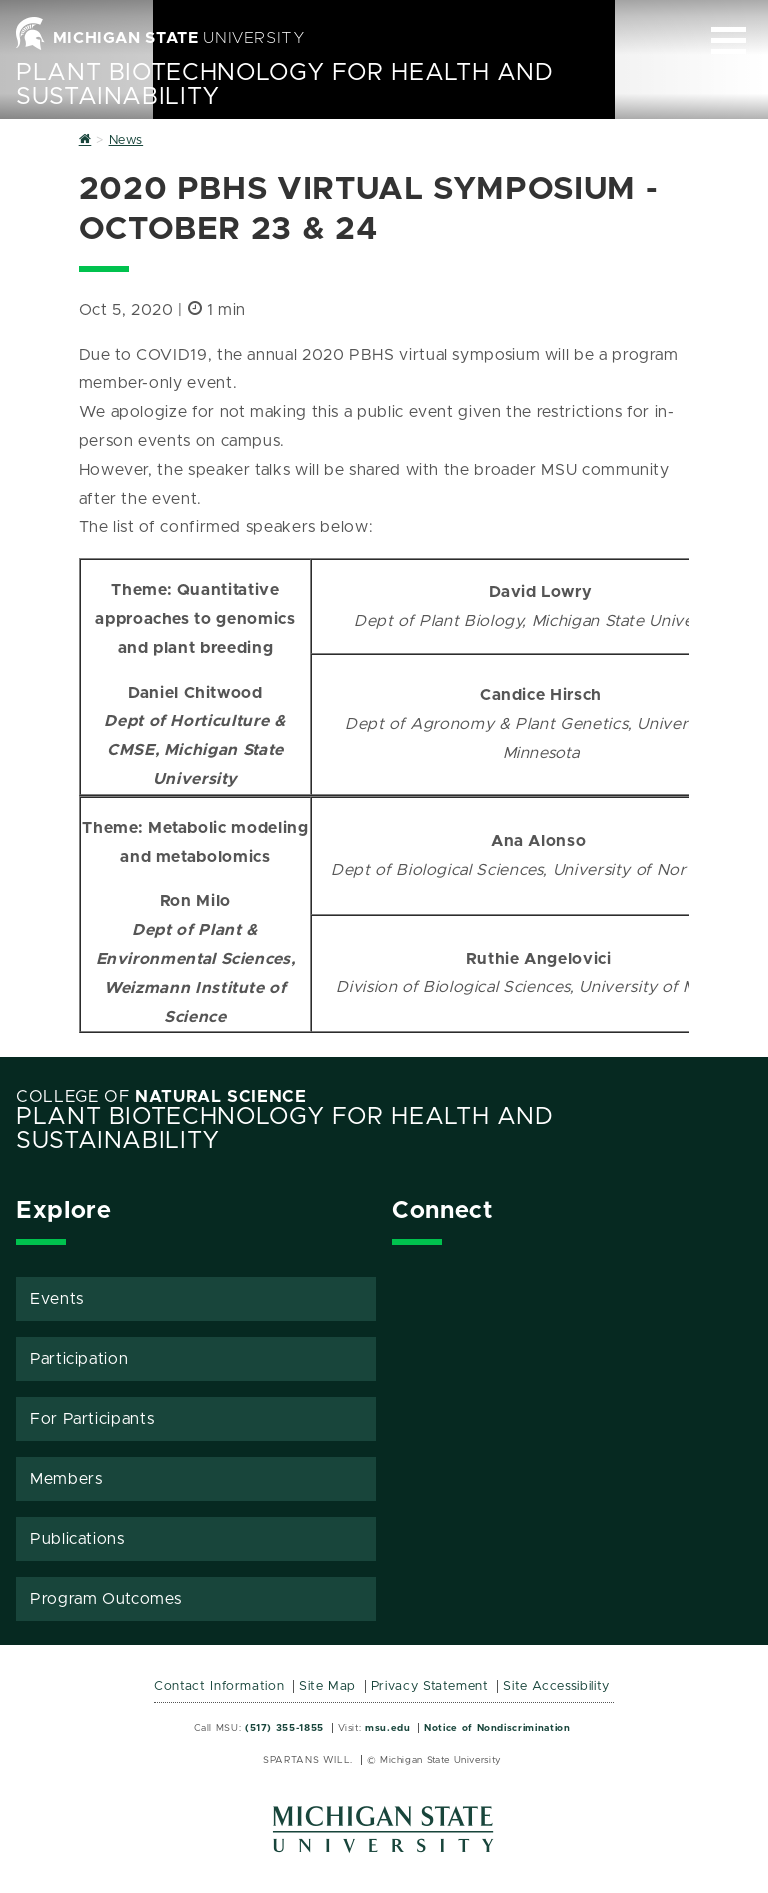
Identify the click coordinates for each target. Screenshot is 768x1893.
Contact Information (219, 1686)
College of (161, 1097)
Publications (77, 1539)
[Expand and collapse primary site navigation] (728, 40)
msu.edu (387, 1728)
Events (57, 1299)
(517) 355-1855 (284, 1728)
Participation (79, 1359)
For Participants (92, 1419)
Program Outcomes (105, 1599)
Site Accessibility (556, 1686)
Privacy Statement (430, 1686)
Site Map (327, 1686)
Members (66, 1479)
